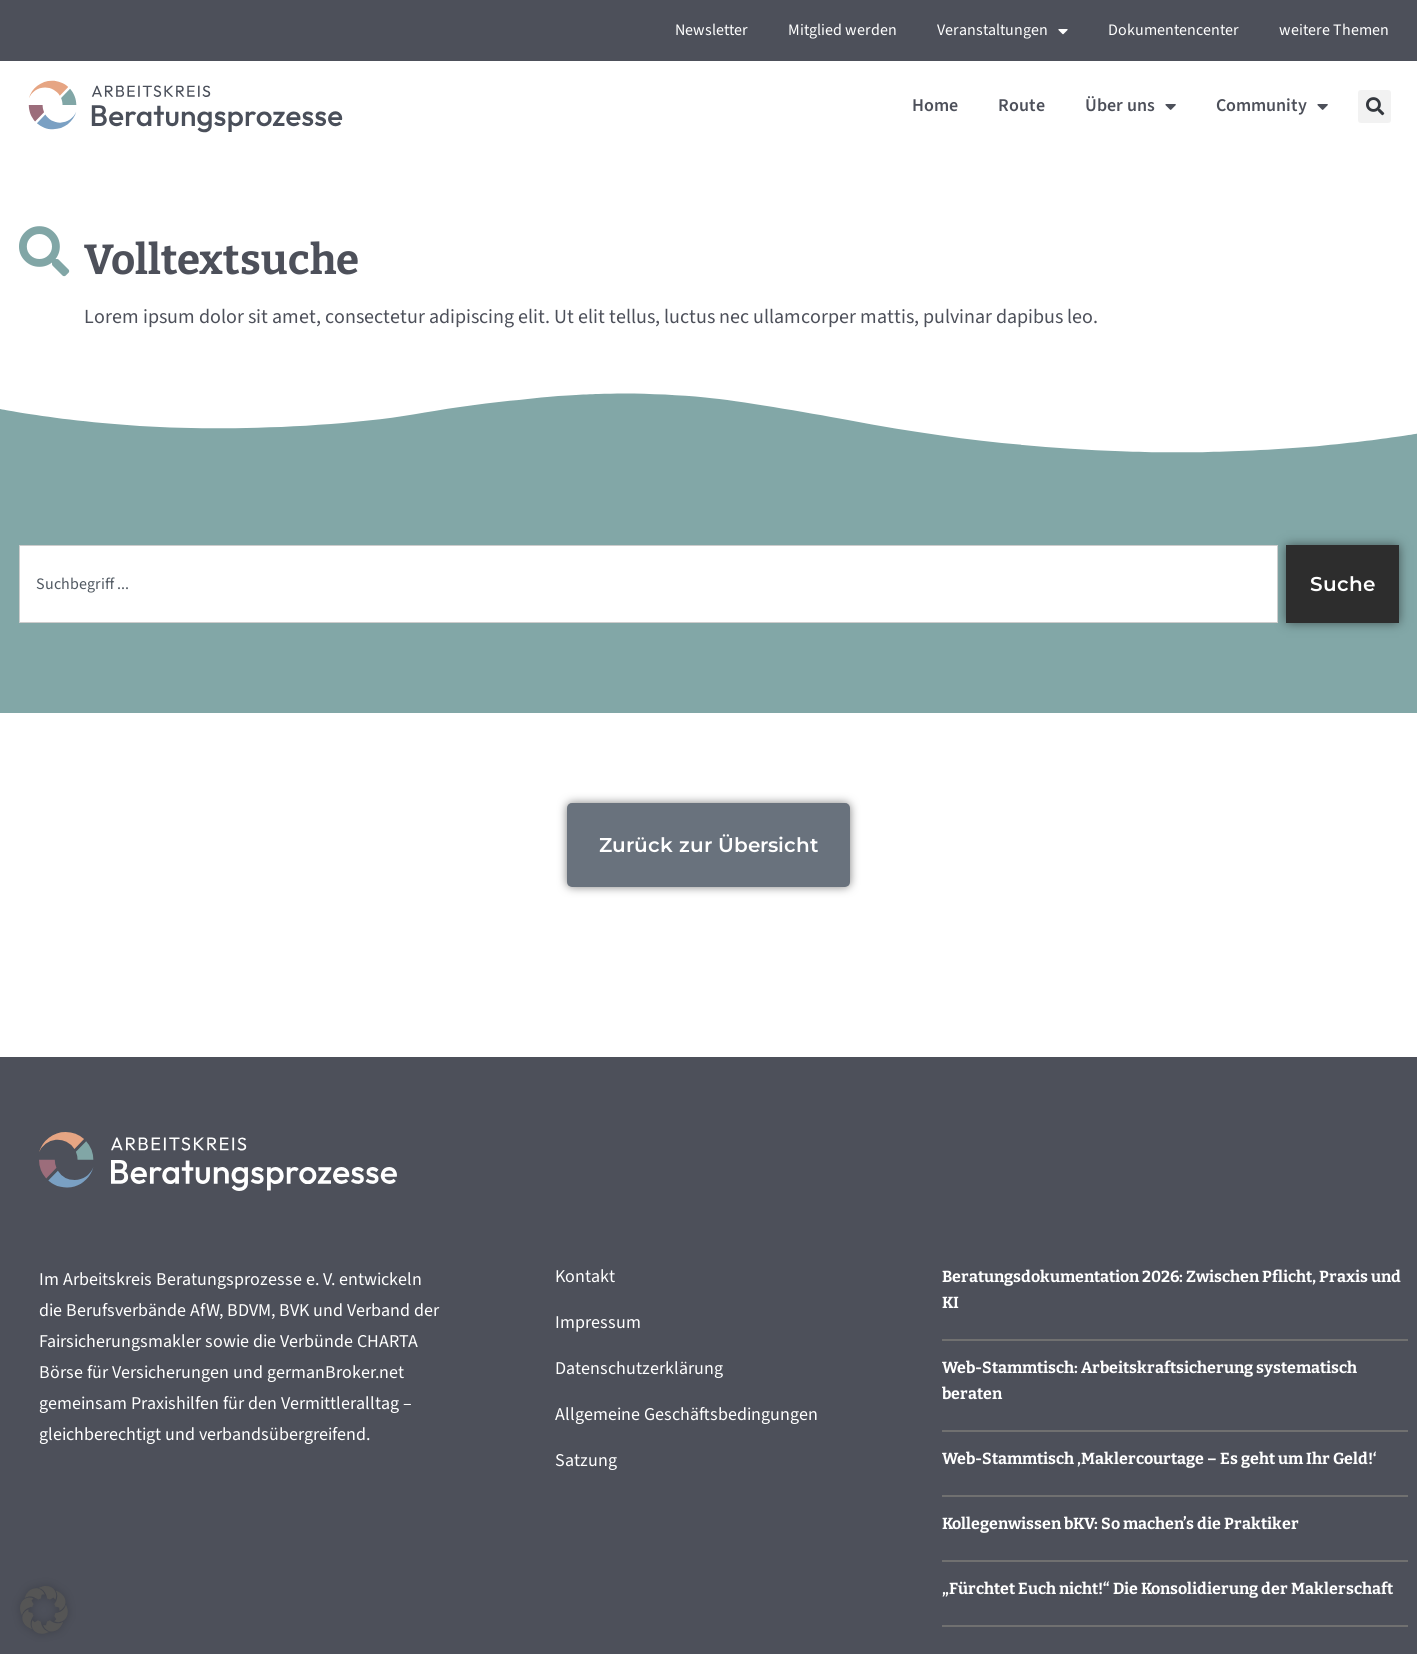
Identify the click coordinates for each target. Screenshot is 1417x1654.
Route (1021, 105)
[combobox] (648, 584)
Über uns (1130, 106)
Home (935, 105)
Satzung (586, 1460)
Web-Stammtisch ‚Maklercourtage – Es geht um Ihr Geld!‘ (1159, 1458)
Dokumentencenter (1173, 30)
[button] (1374, 106)
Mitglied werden (842, 30)
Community (1272, 106)
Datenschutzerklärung (639, 1368)
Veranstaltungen (1002, 31)
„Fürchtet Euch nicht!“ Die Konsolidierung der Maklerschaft (1167, 1588)
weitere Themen (1334, 30)
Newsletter (711, 30)
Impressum (598, 1322)
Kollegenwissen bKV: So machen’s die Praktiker (1120, 1523)
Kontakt (585, 1276)
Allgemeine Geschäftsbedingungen (686, 1414)
